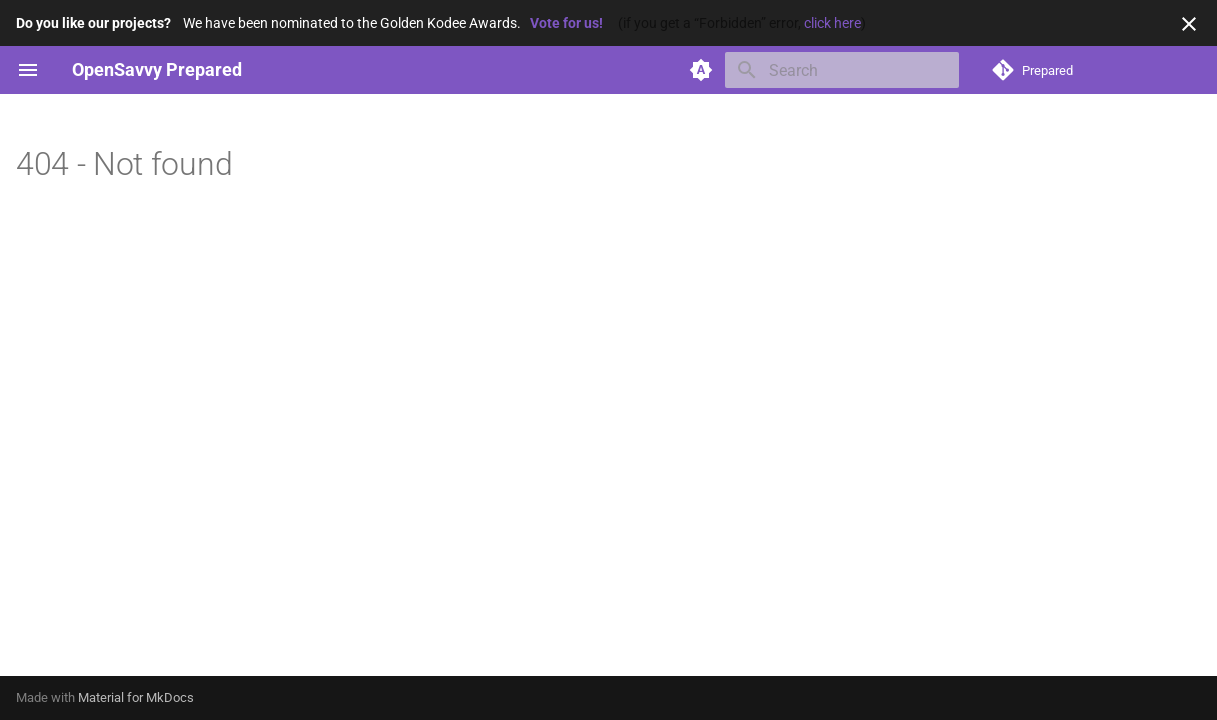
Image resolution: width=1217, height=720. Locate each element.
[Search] (842, 70)
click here (832, 23)
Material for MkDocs (136, 697)
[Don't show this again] (1189, 24)
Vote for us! (566, 23)
